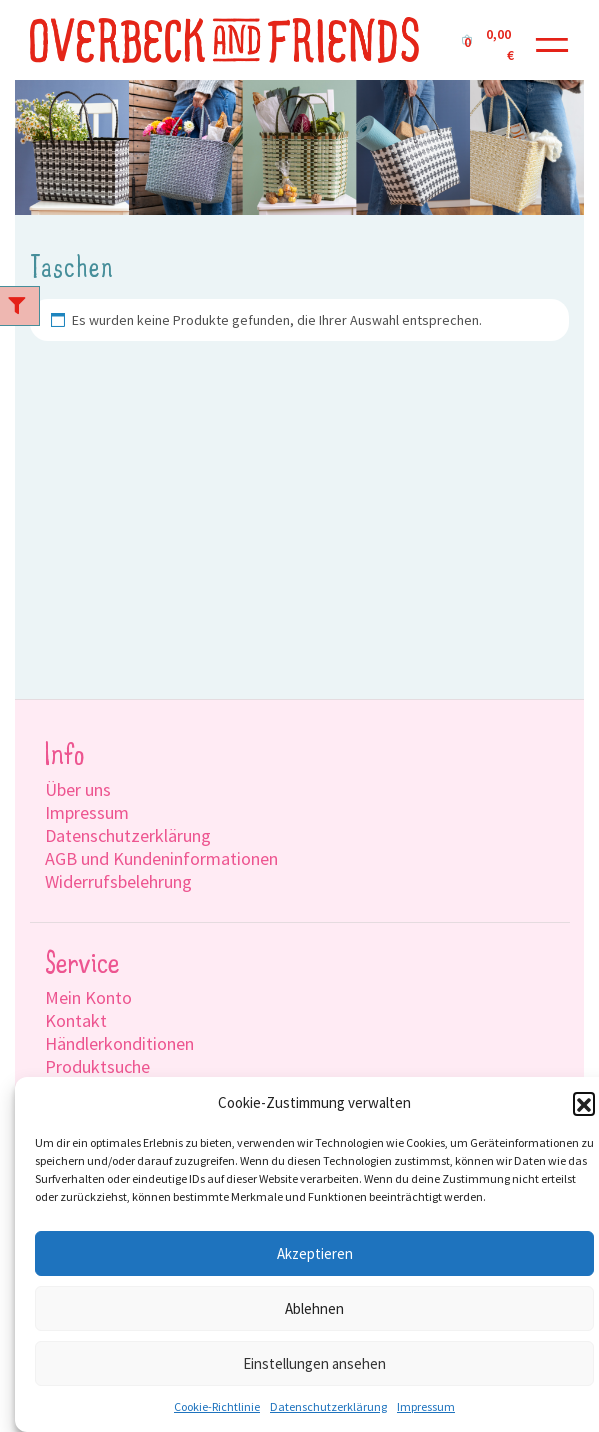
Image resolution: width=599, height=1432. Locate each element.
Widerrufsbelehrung (118, 881)
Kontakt (76, 1020)
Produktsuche (97, 1066)
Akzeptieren (315, 1253)
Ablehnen (314, 1308)
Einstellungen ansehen (314, 1363)
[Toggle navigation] (552, 40)
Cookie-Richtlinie (217, 1406)
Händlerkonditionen (119, 1043)
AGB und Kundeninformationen (161, 858)
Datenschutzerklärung (328, 1406)
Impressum (426, 1406)
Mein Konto (88, 997)
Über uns (78, 789)
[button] (584, 1103)
